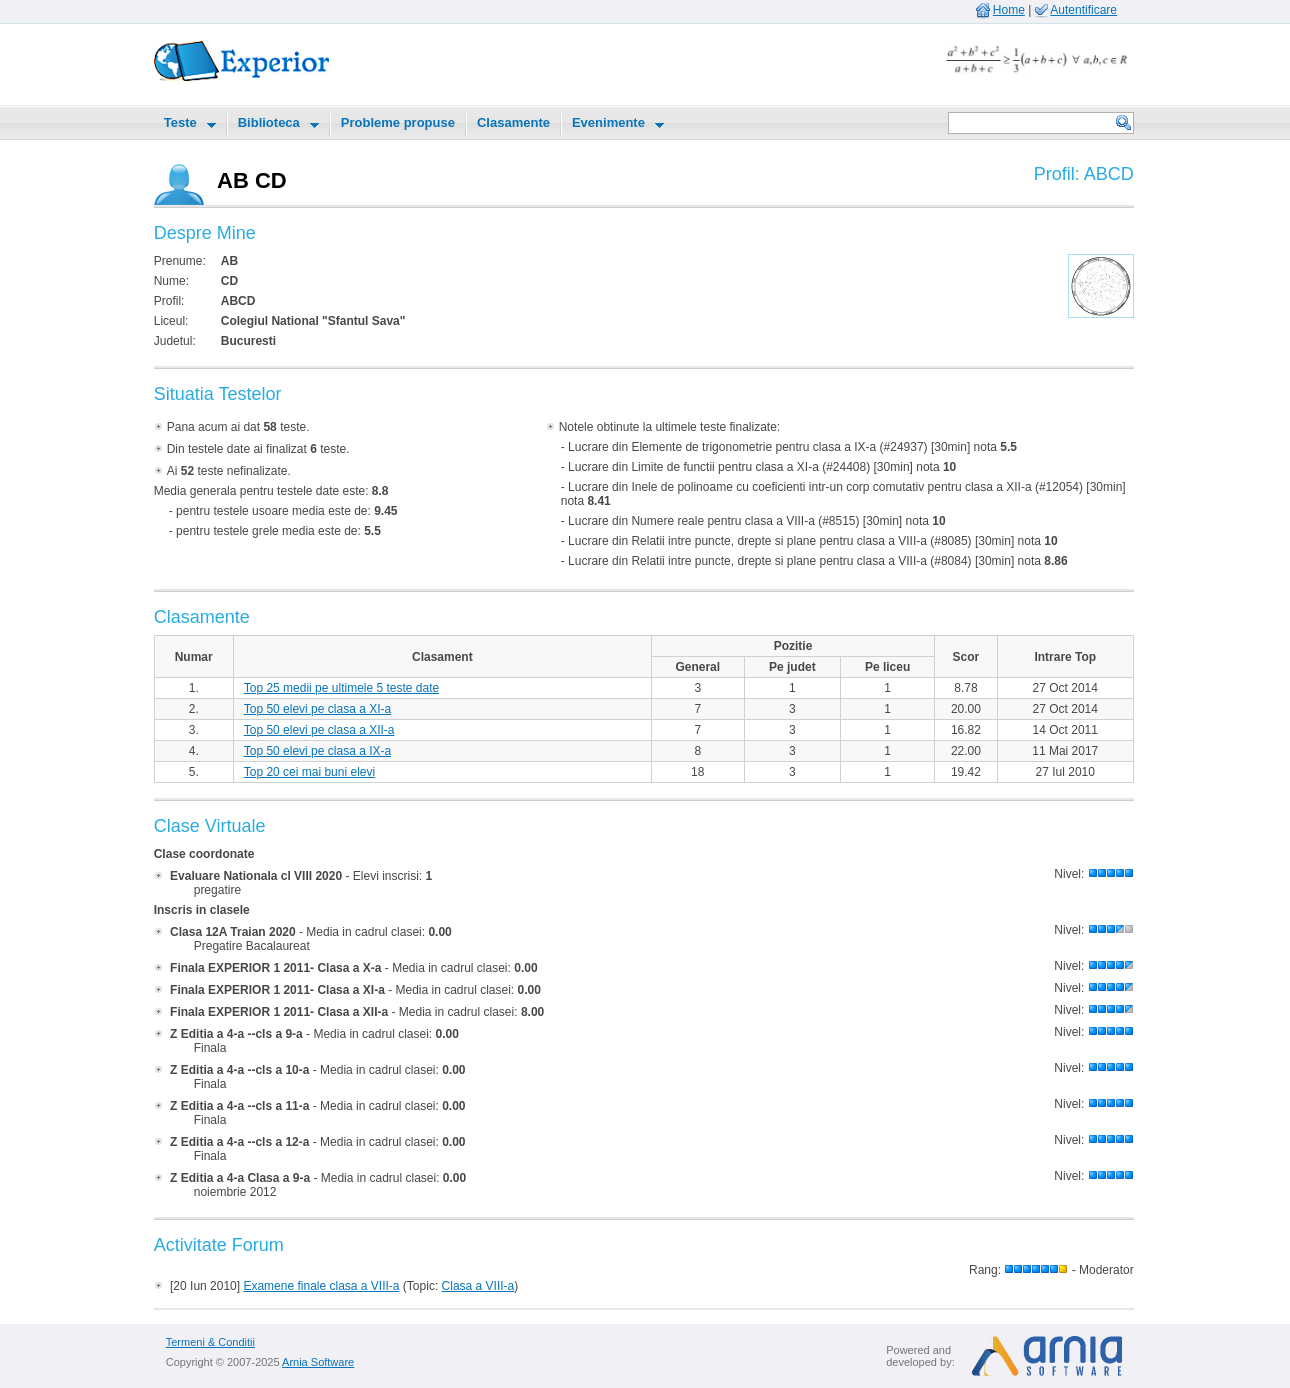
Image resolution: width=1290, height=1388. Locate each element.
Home (1009, 10)
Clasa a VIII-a (478, 1286)
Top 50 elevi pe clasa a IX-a (317, 751)
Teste (180, 122)
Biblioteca (269, 122)
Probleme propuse (398, 122)
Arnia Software (318, 1362)
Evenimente (608, 122)
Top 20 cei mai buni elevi (309, 772)
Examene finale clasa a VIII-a (321, 1286)
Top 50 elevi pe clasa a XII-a (319, 730)
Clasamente (513, 122)
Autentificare (1083, 10)
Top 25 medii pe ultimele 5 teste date (341, 688)
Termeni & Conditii (210, 1342)
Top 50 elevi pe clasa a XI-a (317, 709)
